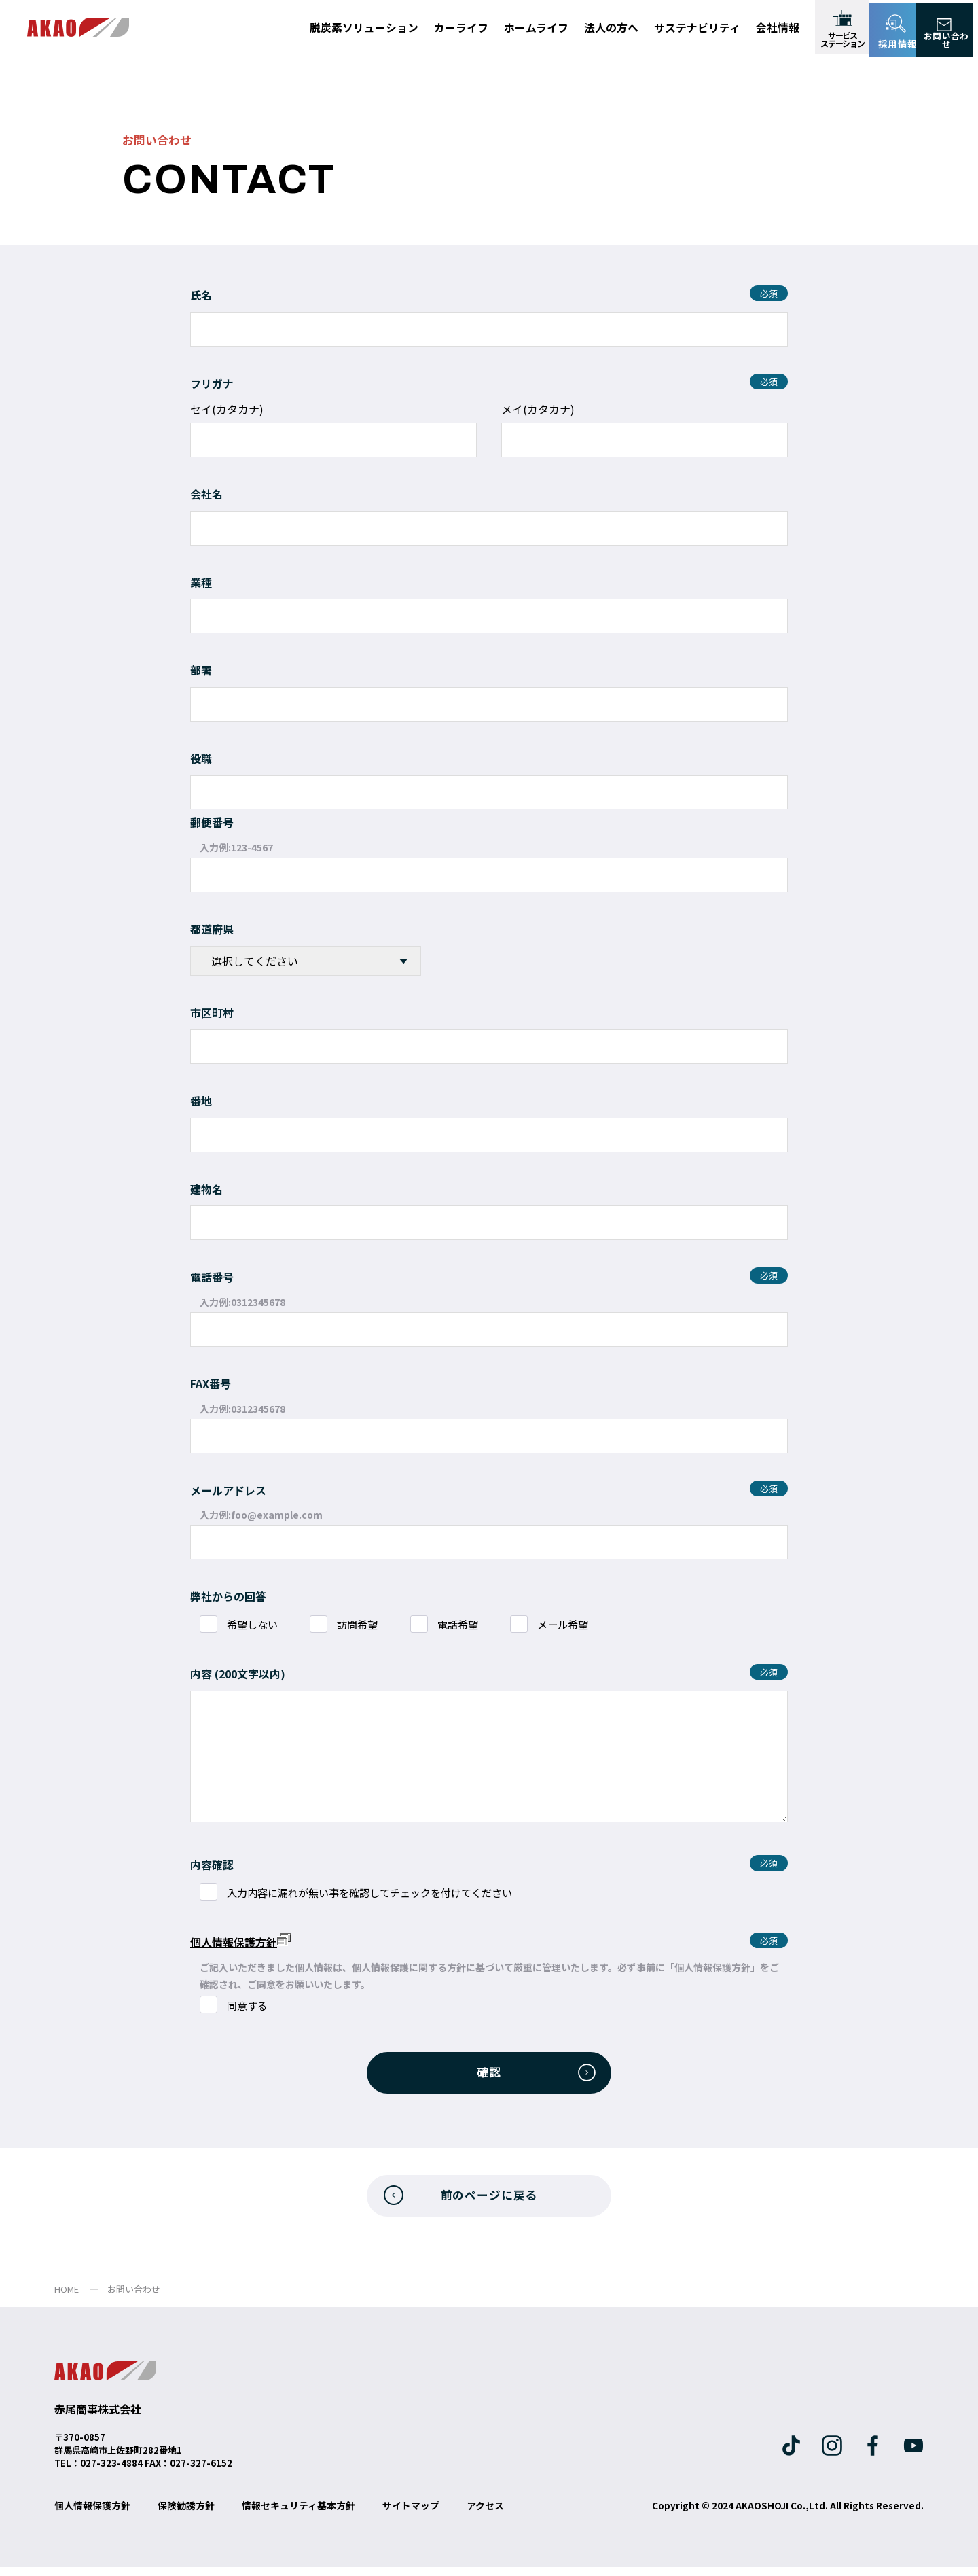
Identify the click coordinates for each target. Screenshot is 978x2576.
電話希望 (477, 1625)
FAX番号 (210, 1383)
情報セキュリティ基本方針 (298, 2514)
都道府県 (212, 929)
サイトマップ (410, 2514)
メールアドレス (228, 1490)
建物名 (206, 1189)
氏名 (201, 295)
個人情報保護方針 (240, 1942)
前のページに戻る (488, 2201)
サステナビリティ (697, 27)
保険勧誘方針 (186, 2514)
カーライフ (461, 27)
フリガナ (212, 383)
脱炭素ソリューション (364, 27)
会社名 (206, 494)
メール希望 (589, 1625)
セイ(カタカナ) (227, 409)
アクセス (485, 2514)
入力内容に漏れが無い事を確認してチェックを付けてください (383, 1893)
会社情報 (777, 27)
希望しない (258, 1625)
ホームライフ (536, 27)
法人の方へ (611, 27)
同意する (252, 2006)
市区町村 (212, 1012)
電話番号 (212, 1277)
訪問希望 (370, 1625)
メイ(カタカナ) (538, 409)
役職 (201, 758)
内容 (201, 1673)
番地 (201, 1101)
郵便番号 (212, 822)
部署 (201, 670)
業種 (201, 582)
